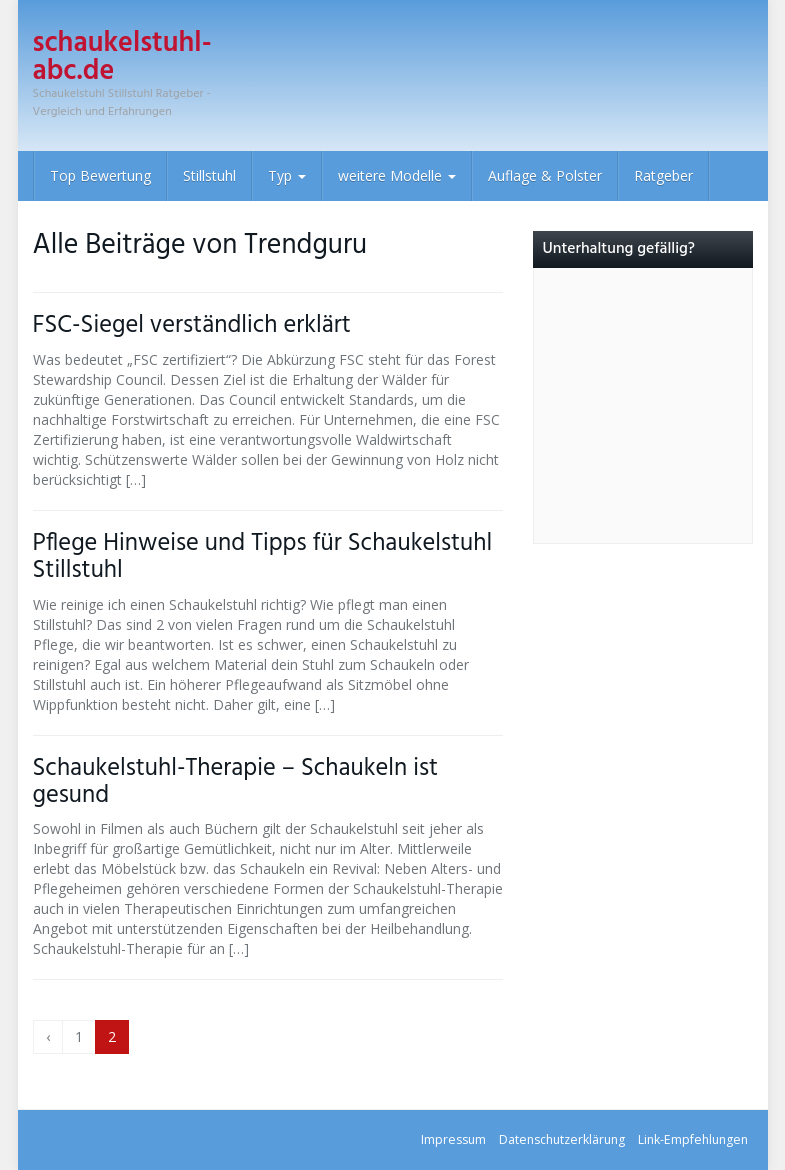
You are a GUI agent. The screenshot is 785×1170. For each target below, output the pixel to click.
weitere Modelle (397, 175)
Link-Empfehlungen (693, 1139)
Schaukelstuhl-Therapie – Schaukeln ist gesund (236, 782)
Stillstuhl (209, 175)
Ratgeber (663, 175)
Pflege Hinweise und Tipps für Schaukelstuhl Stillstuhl (263, 557)
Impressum (453, 1139)
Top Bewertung (100, 175)
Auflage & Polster (545, 175)
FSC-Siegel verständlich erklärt (192, 325)
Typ (287, 175)
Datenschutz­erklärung (562, 1139)
